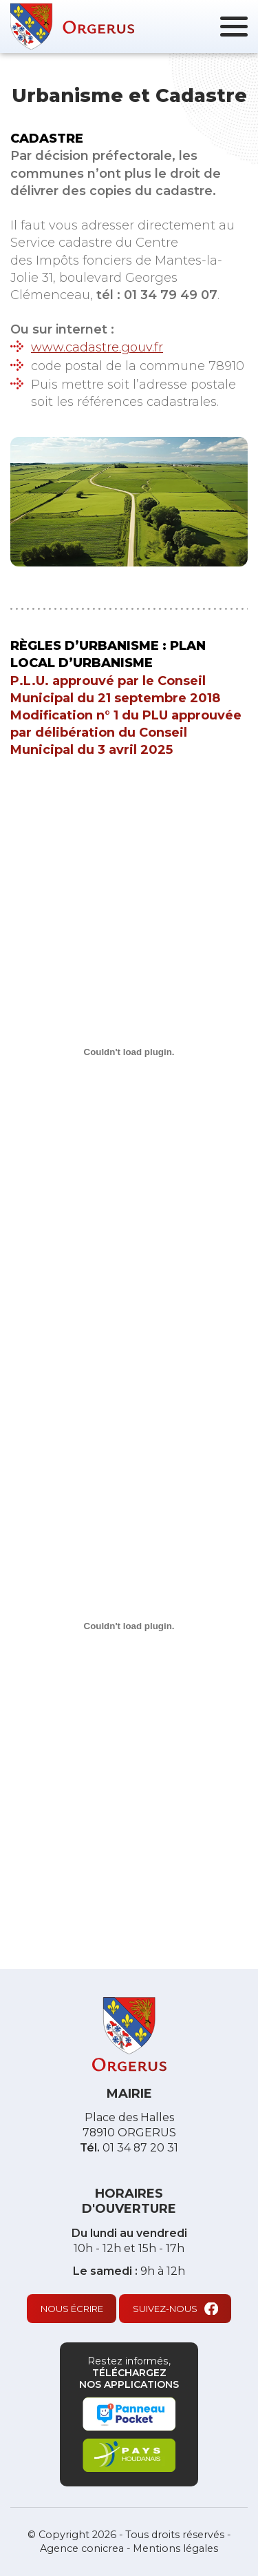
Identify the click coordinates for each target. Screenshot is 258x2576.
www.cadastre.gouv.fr (97, 347)
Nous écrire (72, 2308)
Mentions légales (175, 2548)
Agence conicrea (82, 2548)
